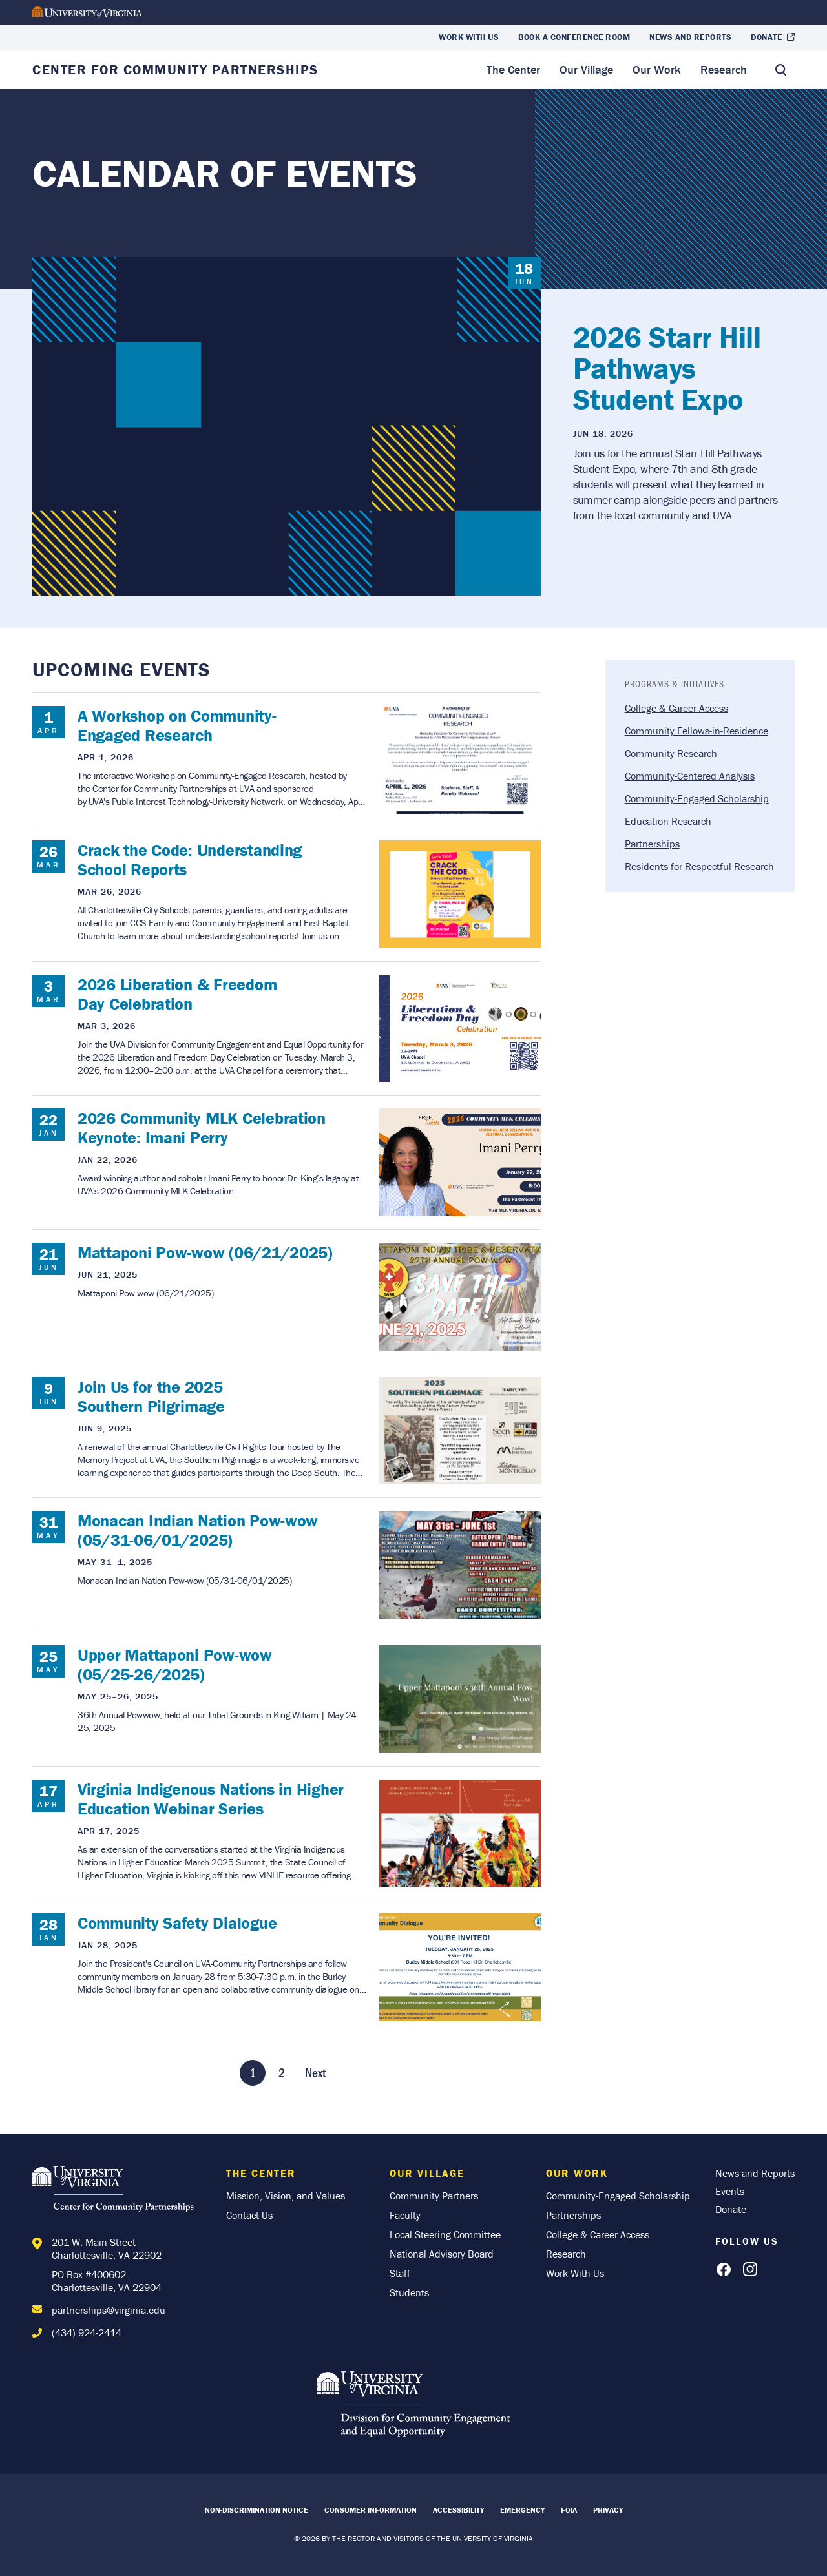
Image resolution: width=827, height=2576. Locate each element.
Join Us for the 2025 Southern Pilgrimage (151, 1396)
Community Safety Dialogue (177, 1923)
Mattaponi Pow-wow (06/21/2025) (205, 1252)
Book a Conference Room (574, 37)
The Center (513, 69)
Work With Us (469, 37)
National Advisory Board (442, 2253)
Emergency (522, 2510)
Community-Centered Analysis (690, 775)
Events (729, 2191)
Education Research (668, 821)
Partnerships (652, 843)
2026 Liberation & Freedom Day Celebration (177, 994)
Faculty (405, 2214)
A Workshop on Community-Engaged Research (177, 725)
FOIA (569, 2510)
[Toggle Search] (780, 70)
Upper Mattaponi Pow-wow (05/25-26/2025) (175, 1665)
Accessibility (458, 2510)
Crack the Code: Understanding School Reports (190, 860)
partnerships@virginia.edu (108, 2309)
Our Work (657, 69)
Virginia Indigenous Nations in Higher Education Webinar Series (211, 1799)
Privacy (608, 2510)
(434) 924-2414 (86, 2332)
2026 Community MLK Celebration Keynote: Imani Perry (202, 1128)
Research (723, 69)
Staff (400, 2273)
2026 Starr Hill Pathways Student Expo (667, 368)
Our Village (586, 69)
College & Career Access (676, 707)
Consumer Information (370, 2510)
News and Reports (690, 37)
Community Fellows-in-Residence (696, 730)
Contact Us (249, 2214)
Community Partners (434, 2195)
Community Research (671, 753)
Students (409, 2292)
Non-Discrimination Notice (256, 2510)
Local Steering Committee (445, 2234)
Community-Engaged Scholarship (697, 798)
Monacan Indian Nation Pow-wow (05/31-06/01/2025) (198, 1530)
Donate (766, 37)
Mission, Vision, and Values (285, 2195)
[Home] (116, 2191)
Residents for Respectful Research (699, 866)
